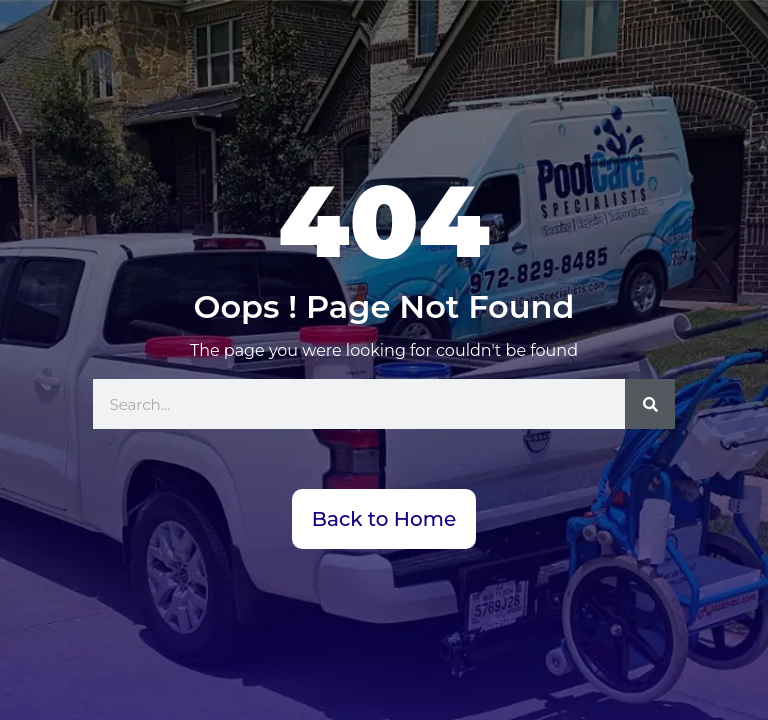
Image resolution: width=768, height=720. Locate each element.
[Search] (650, 404)
